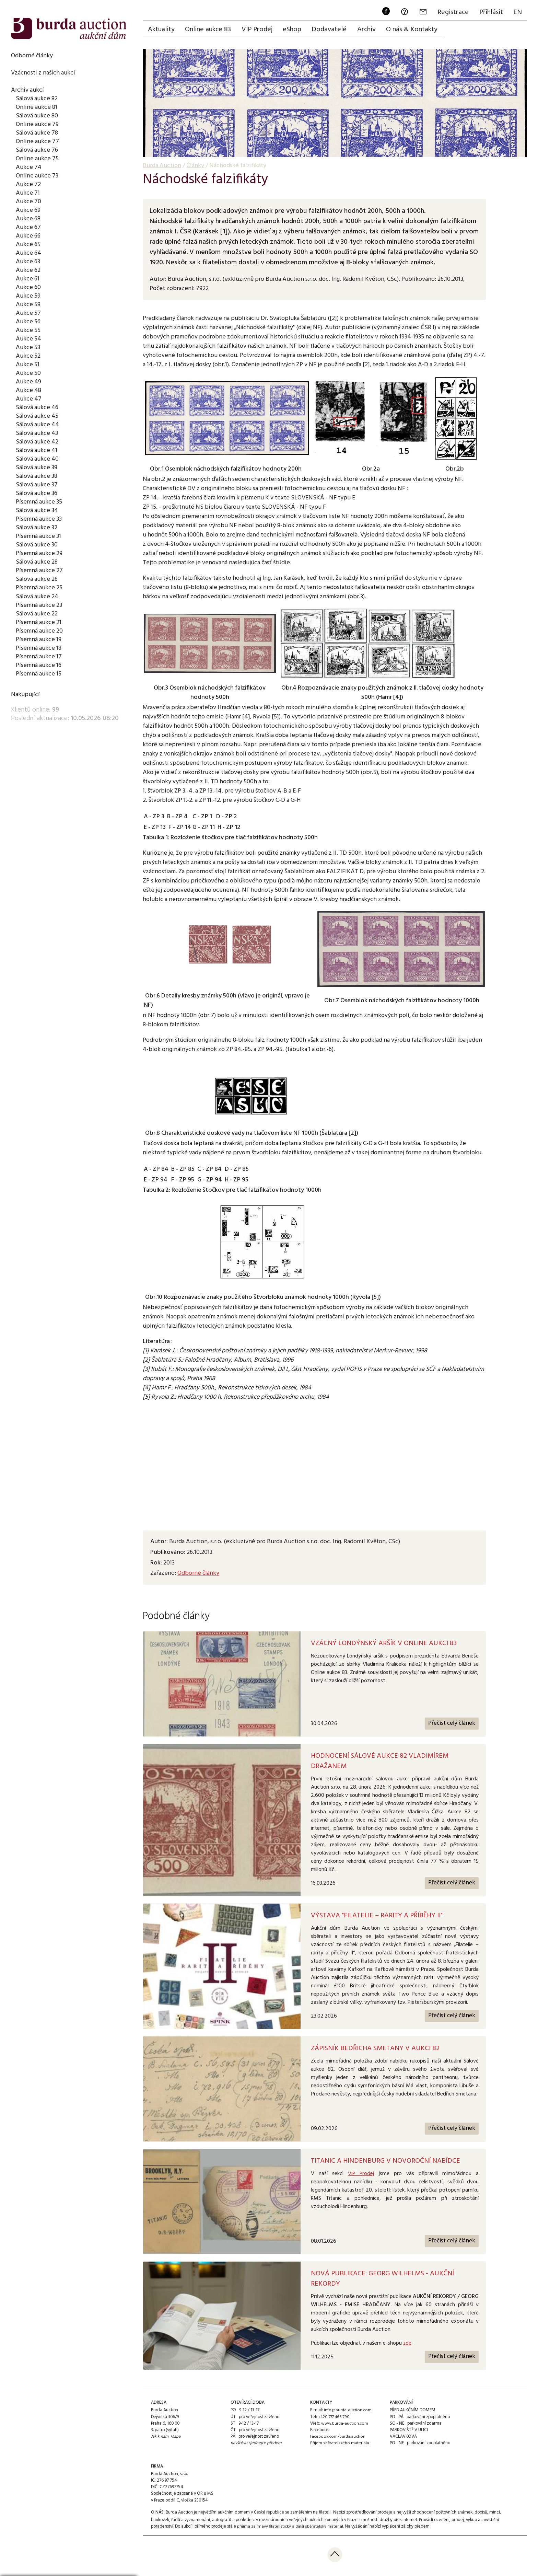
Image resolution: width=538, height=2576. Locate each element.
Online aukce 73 (37, 176)
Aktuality (161, 29)
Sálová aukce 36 (38, 493)
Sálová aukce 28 (38, 562)
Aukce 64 (29, 253)
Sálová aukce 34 (38, 510)
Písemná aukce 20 (40, 631)
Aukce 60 (28, 287)
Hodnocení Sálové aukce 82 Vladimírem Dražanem (379, 1761)
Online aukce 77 (37, 141)
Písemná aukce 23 (40, 605)
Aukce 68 (28, 218)
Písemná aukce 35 (40, 502)
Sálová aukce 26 (38, 579)
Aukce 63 (28, 261)
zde (407, 2345)
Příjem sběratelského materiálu (339, 2445)
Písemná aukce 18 (39, 648)
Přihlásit (490, 12)
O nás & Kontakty (415, 29)
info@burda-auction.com (348, 2412)
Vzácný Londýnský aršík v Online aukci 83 (384, 1644)
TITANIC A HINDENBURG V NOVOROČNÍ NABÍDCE (385, 2163)
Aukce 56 (28, 321)
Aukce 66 (28, 236)
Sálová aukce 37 (38, 485)
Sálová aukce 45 (38, 416)
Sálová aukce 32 (38, 527)
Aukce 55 (28, 330)
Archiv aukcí (27, 90)
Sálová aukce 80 (38, 116)
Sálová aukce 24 (38, 596)
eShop (294, 29)
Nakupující (25, 694)
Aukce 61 (28, 279)
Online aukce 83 (209, 29)
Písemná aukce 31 (39, 536)
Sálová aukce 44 (38, 424)
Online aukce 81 (37, 107)
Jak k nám (160, 2439)
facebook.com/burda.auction (338, 2439)
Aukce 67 (28, 227)
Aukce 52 (28, 356)
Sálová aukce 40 (38, 459)
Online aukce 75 (37, 158)
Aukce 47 (29, 399)
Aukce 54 (29, 339)
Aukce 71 (28, 193)
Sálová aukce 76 (38, 150)
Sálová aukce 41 (37, 450)
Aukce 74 (29, 167)
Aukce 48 (29, 390)
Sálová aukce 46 (38, 407)
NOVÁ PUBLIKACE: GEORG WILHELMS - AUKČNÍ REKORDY (382, 2280)
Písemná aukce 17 (39, 656)
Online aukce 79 (37, 124)
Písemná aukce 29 (40, 553)
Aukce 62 (28, 270)
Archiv (369, 29)
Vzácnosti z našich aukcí (44, 73)
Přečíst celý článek (450, 1724)
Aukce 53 (28, 347)
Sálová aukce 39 (38, 467)
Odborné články (32, 55)
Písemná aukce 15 (39, 674)
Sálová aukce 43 (38, 433)
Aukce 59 (28, 296)
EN (517, 12)
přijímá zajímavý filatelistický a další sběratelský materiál (290, 2529)
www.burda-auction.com (345, 2425)
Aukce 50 (28, 373)
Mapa (176, 2439)
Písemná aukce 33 (39, 519)
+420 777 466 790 (334, 2419)
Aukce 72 (28, 184)
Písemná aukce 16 (39, 665)
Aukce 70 (28, 201)
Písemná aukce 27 (40, 570)
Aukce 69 (28, 210)
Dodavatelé (331, 29)
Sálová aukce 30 (38, 545)
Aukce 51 (28, 364)
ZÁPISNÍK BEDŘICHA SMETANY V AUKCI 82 (375, 2050)
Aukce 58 (28, 304)
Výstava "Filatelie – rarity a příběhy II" (377, 1916)
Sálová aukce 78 (38, 133)
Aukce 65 (28, 244)
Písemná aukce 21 (39, 622)
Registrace (451, 12)
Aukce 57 (28, 313)
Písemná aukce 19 (39, 639)
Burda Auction (162, 166)
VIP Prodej (258, 29)
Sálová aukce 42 (38, 442)
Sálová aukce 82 (38, 98)
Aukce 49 (29, 382)
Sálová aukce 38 (38, 476)
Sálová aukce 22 (38, 614)
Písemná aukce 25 (40, 587)
